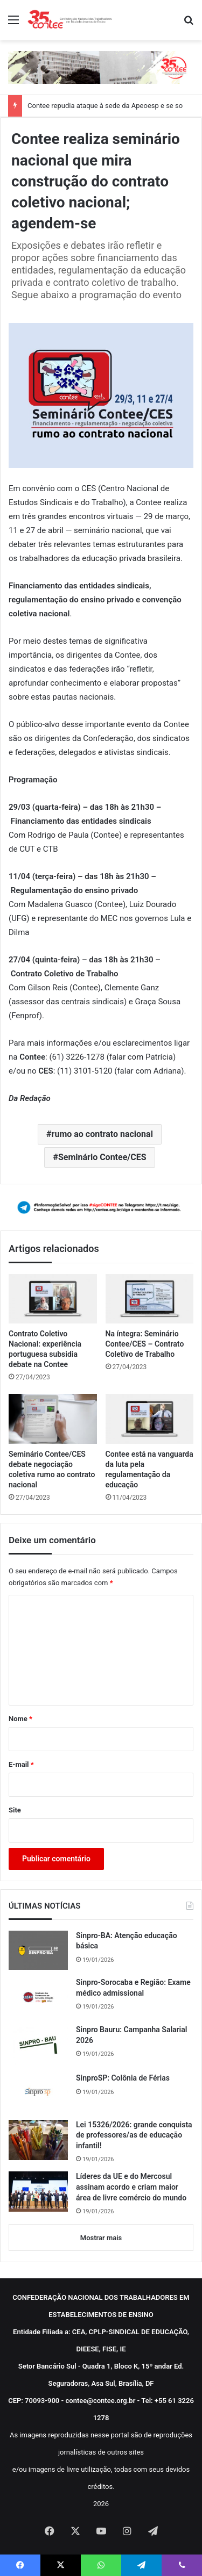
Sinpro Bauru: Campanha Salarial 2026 (131, 2035)
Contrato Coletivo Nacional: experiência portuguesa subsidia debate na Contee (45, 1349)
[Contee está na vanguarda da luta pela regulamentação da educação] (150, 1418)
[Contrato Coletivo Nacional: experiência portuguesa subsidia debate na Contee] (53, 1298)
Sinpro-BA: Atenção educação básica (126, 1941)
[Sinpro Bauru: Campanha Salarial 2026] (38, 2045)
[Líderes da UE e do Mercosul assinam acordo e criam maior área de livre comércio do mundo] (38, 2191)
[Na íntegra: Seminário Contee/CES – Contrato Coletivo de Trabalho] (150, 1298)
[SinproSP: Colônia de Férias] (38, 2092)
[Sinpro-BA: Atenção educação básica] (38, 1950)
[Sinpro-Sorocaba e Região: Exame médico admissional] (38, 1997)
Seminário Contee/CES (102, 1157)
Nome (20, 1719)
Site (15, 1810)
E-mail (21, 1764)
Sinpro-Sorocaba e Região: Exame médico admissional (133, 1987)
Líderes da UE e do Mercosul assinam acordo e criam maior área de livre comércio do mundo (131, 2186)
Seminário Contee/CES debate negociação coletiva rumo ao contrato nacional (52, 1469)
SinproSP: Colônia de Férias (123, 2078)
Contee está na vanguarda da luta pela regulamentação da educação (149, 1469)
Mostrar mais (101, 2238)
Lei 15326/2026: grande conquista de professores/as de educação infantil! (134, 2135)
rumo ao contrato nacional (102, 1134)
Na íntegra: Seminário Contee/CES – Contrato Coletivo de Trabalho (145, 1343)
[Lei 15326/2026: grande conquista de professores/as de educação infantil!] (38, 2140)
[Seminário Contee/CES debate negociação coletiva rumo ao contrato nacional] (53, 1418)
